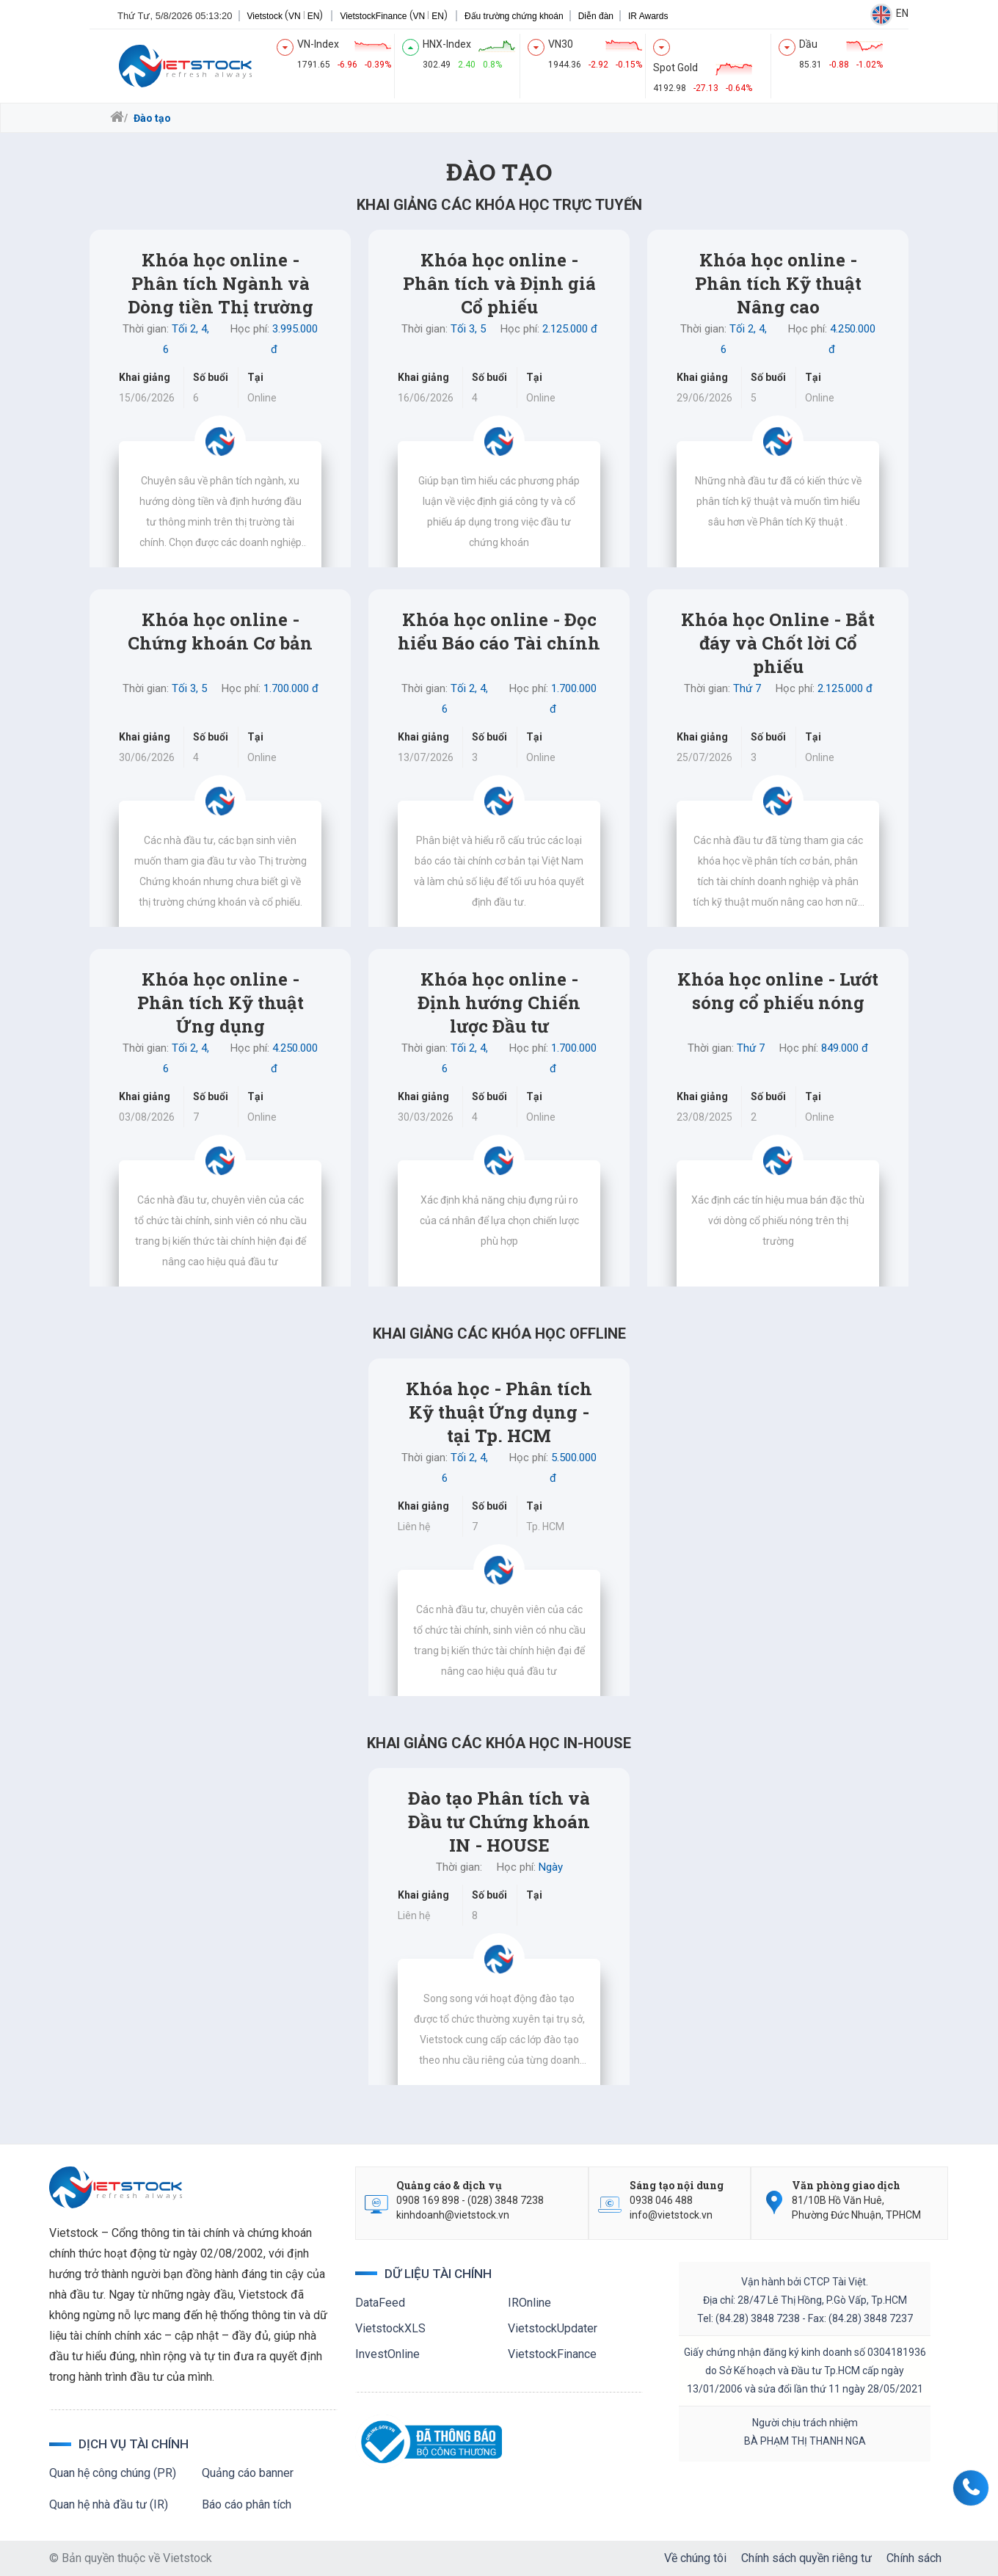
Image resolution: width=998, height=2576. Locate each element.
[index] (344, 54)
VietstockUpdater (552, 2328)
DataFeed (380, 2303)
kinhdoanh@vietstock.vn (452, 2215)
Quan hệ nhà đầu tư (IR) (108, 2504)
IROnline (529, 2303)
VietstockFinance (336, 16)
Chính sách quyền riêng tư (806, 2558)
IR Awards (610, 16)
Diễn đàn (558, 16)
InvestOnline (387, 2354)
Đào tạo (151, 118)
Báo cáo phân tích (246, 2504)
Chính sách (913, 2558)
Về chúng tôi (695, 2558)
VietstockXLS (390, 2328)
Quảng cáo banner (248, 2473)
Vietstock (227, 16)
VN (257, 16)
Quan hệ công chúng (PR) (112, 2473)
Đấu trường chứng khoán (476, 16)
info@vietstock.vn (671, 2215)
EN (276, 16)
